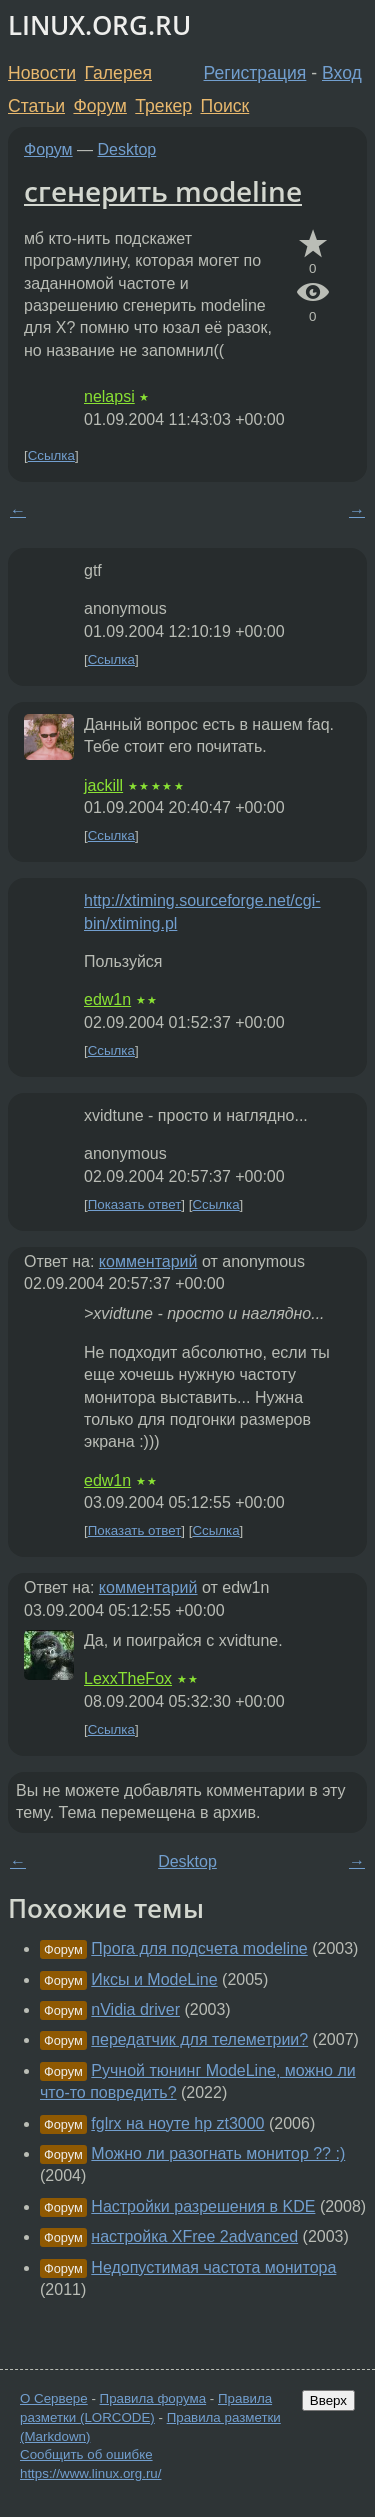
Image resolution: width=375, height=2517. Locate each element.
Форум (99, 106)
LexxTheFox (128, 1678)
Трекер (163, 106)
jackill (103, 785)
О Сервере (54, 2398)
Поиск (225, 106)
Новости (42, 73)
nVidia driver (135, 2009)
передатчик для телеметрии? (199, 2039)
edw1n (107, 999)
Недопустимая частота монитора (213, 2267)
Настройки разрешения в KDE (203, 2206)
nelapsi (109, 396)
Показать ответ (135, 1204)
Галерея (118, 73)
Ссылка (51, 455)
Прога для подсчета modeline (199, 1948)
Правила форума (153, 2398)
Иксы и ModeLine (154, 1979)
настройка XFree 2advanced (194, 2236)
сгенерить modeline (163, 191)
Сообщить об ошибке (86, 2454)
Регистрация (255, 73)
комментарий (148, 1261)
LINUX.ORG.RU (99, 25)
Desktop (127, 149)
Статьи (36, 106)
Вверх (328, 2400)
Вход (342, 73)
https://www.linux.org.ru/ (90, 2473)
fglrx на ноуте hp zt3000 (177, 2123)
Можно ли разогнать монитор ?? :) (218, 2153)
